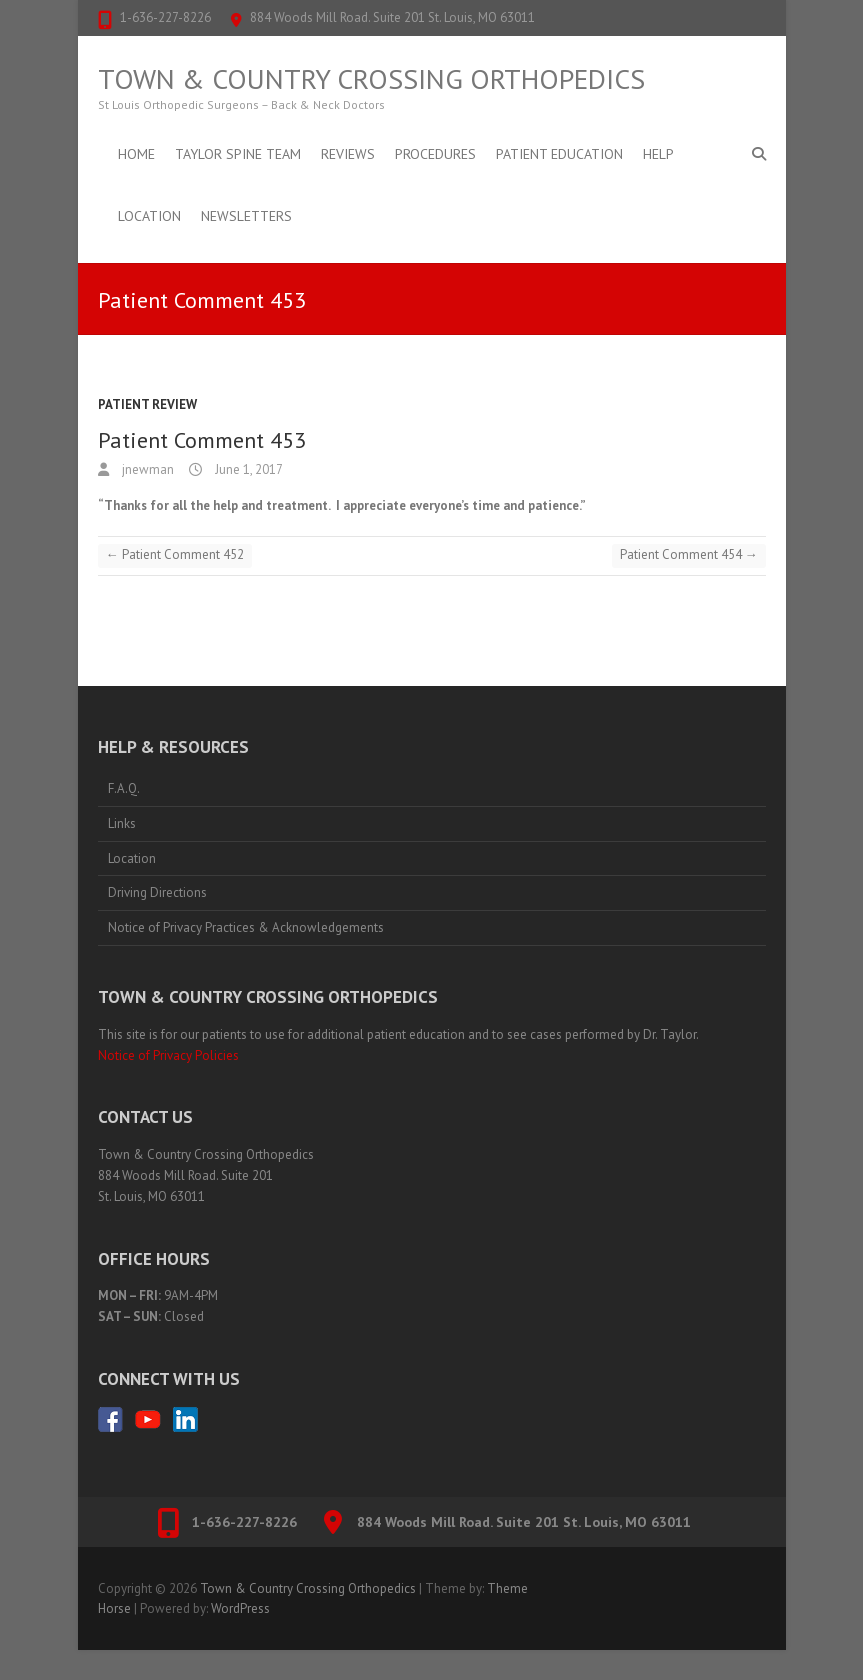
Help (658, 154)
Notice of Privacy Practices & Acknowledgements (246, 927)
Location (149, 216)
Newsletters (246, 216)
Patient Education (559, 154)
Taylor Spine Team (238, 154)
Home (136, 154)
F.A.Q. (124, 788)
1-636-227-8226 (165, 17)
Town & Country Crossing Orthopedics (371, 79)
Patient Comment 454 (689, 554)
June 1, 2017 (247, 469)
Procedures (435, 154)
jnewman (146, 469)
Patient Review (147, 404)
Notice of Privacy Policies (168, 1055)
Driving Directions (157, 892)
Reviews (348, 154)
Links (122, 823)
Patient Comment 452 (175, 554)
